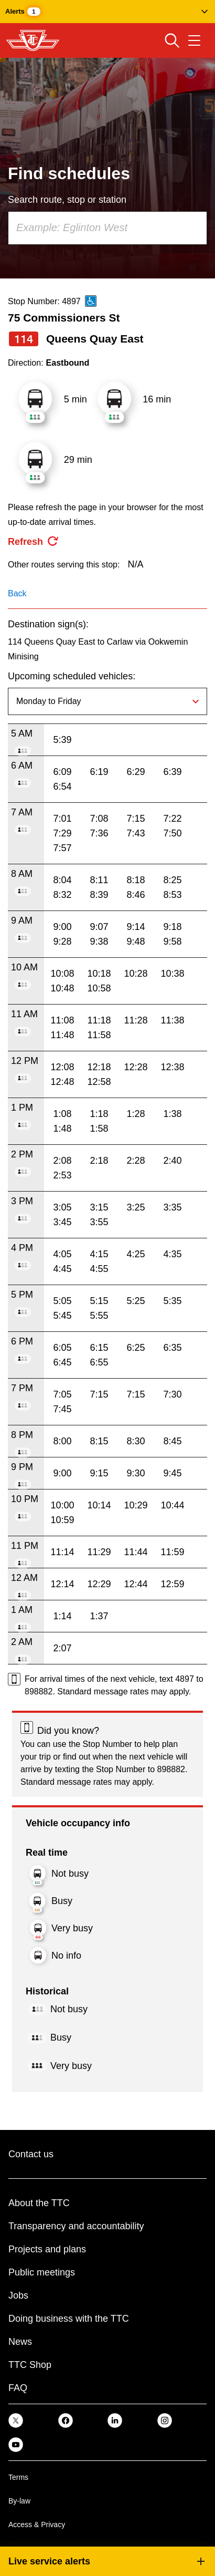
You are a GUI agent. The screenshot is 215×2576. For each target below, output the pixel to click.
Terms (18, 2477)
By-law (19, 2501)
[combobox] (107, 228)
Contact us (30, 2154)
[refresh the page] (33, 541)
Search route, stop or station (67, 199)
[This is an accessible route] (90, 301)
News (20, 2341)
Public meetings (41, 2272)
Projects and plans (47, 2249)
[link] (15, 2420)
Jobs (18, 2295)
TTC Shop (29, 2365)
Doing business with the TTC (68, 2318)
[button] (107, 11)
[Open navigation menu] (194, 40)
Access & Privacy (36, 2524)
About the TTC (39, 2203)
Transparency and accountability (76, 2226)
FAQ (17, 2388)
